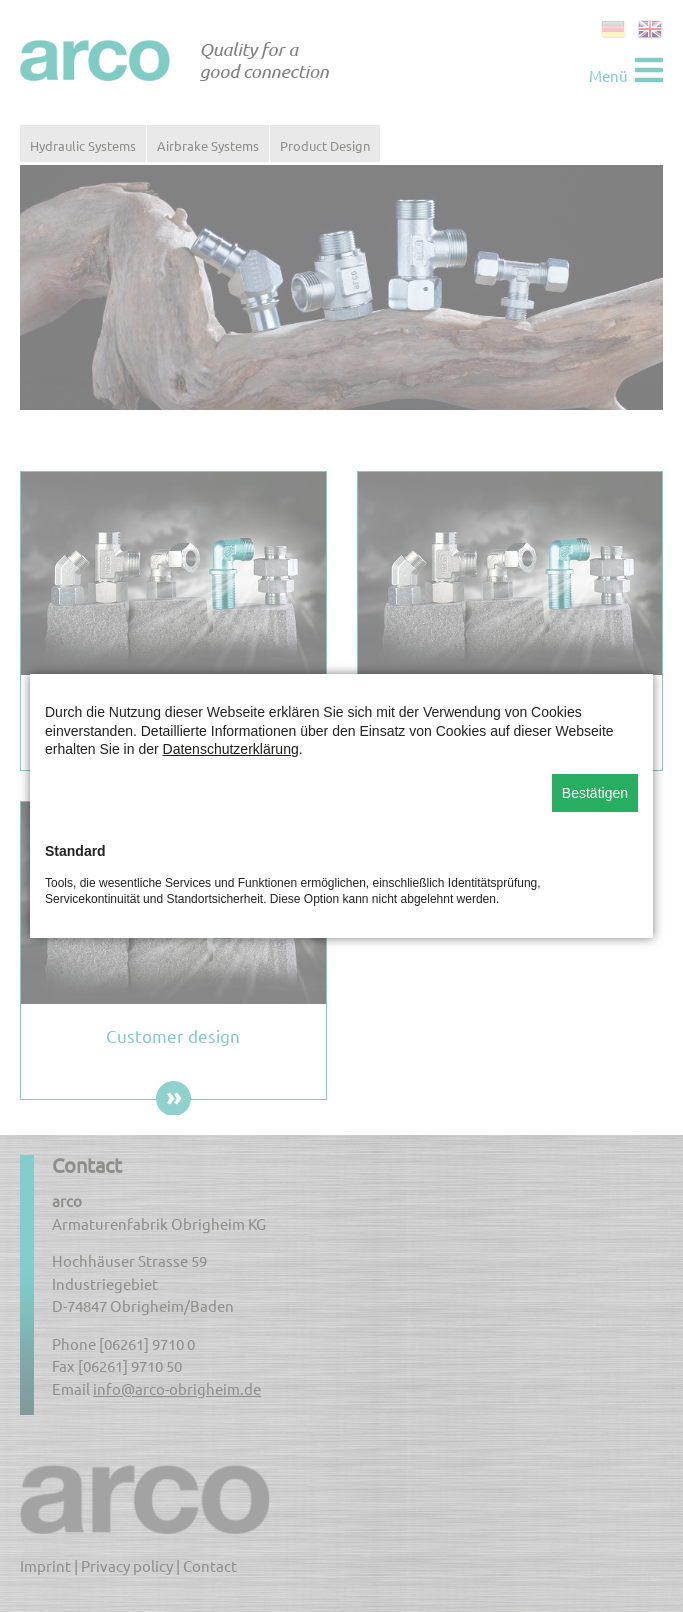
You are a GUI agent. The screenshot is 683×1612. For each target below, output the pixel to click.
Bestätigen (595, 793)
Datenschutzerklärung (231, 749)
